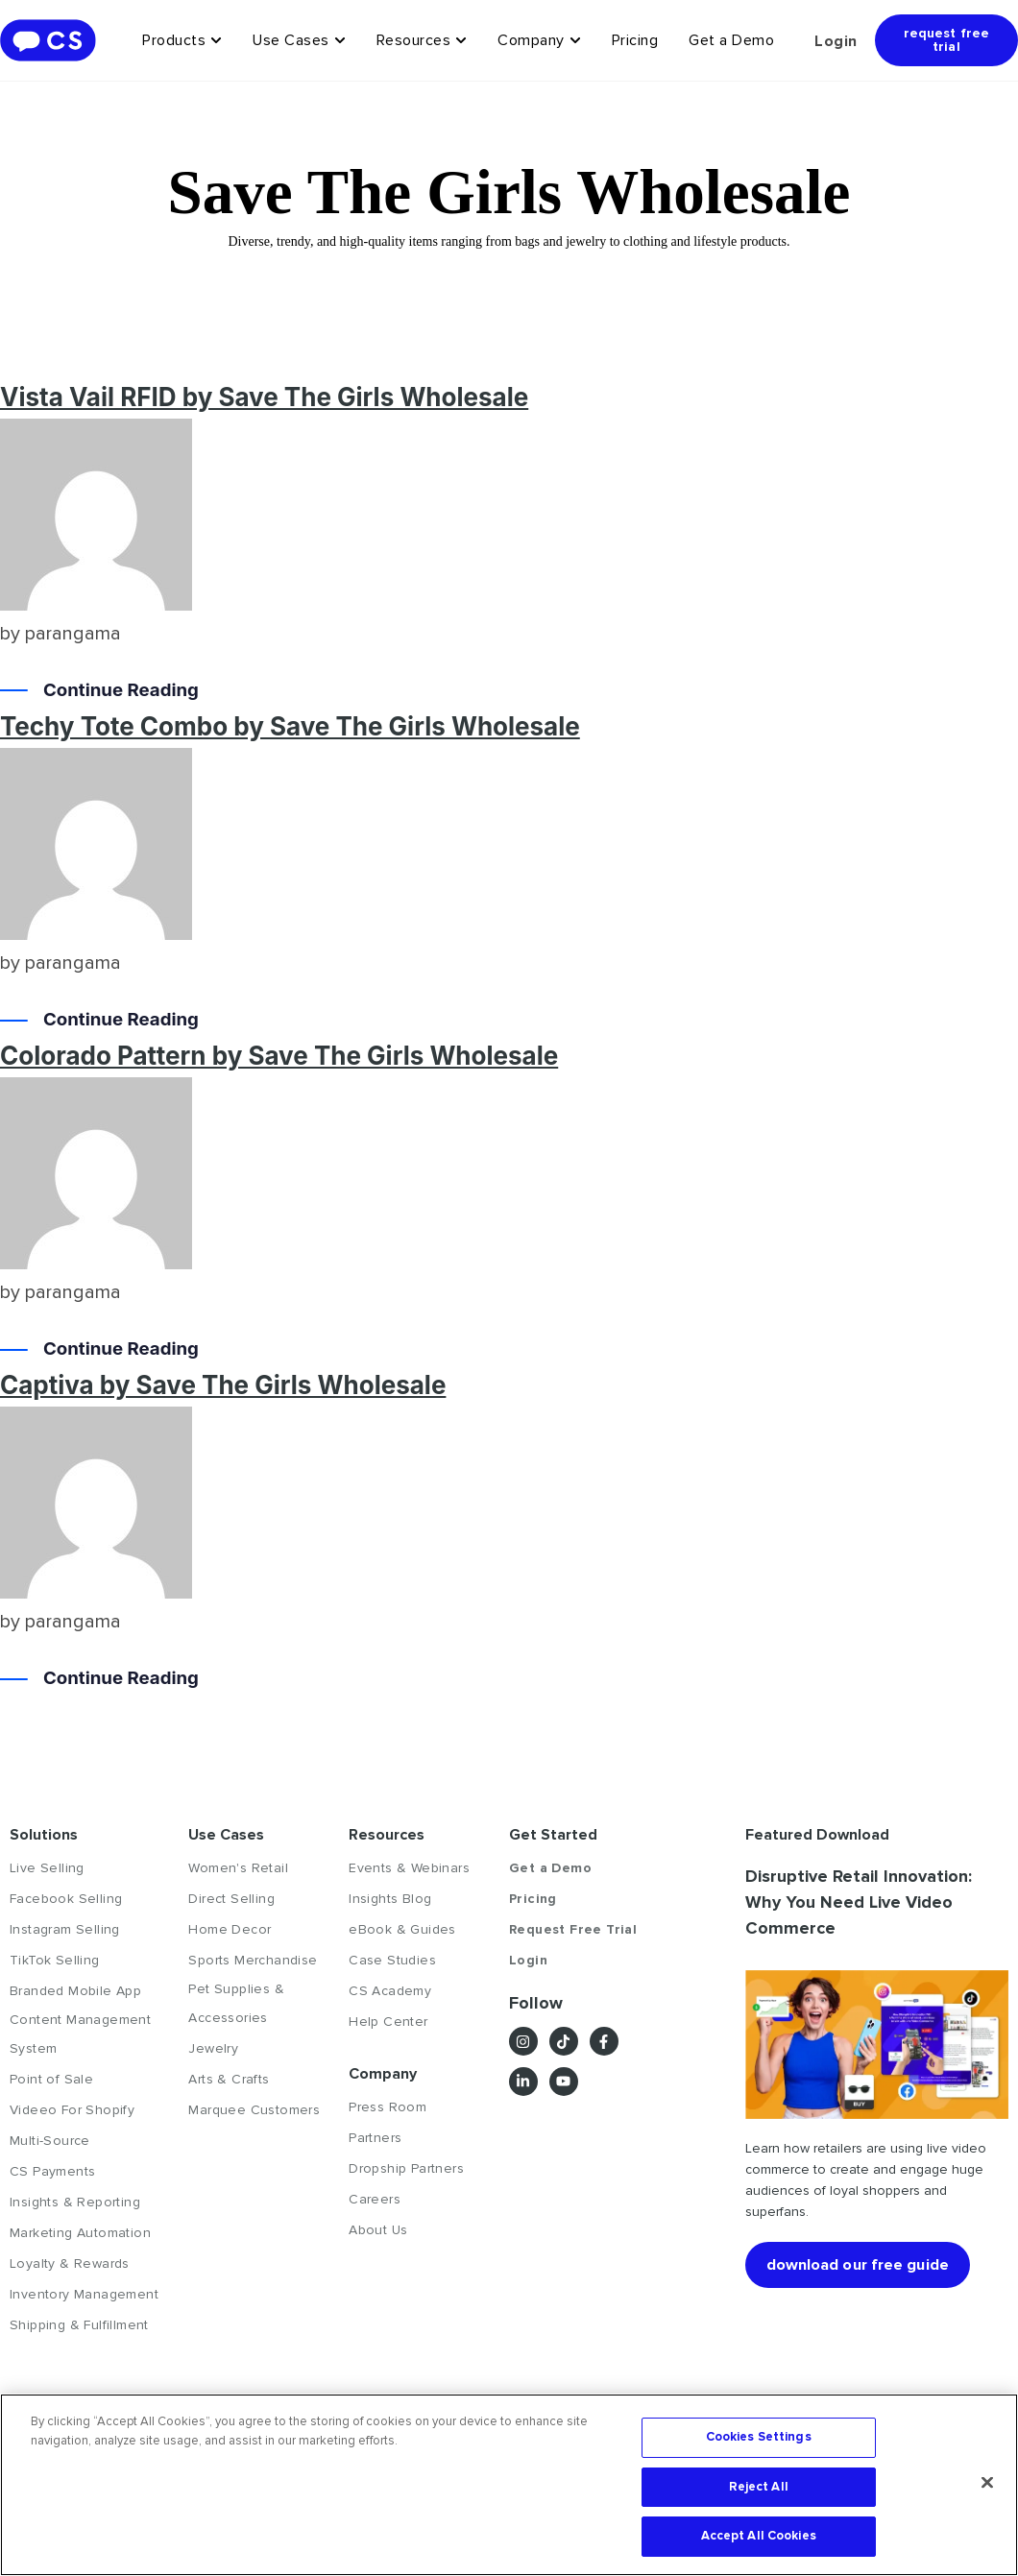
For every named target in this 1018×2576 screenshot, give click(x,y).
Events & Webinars (409, 1868)
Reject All (758, 2486)
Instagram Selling (65, 1929)
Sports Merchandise (252, 1960)
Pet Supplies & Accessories (236, 2003)
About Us (378, 2230)
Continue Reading (126, 692)
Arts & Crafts (228, 2079)
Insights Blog (390, 1898)
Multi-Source (50, 2140)
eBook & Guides (402, 1929)
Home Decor (229, 1929)
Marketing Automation (80, 2233)
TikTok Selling (55, 1960)
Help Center (388, 2021)
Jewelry (213, 2048)
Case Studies (392, 1960)
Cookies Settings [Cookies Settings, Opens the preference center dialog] (759, 2436)
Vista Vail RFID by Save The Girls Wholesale (264, 397)
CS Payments (52, 2171)
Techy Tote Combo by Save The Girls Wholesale (290, 726)
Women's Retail (238, 1868)
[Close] (987, 2483)
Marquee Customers (254, 2110)
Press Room (387, 2107)
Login (836, 41)
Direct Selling (231, 1898)
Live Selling (47, 1868)
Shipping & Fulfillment (79, 2325)
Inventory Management (84, 2294)
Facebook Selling (66, 1898)
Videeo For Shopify (72, 2110)
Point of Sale (51, 2079)
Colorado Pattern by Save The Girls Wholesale (279, 1056)
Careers (374, 2199)
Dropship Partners (406, 2168)
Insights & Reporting (75, 2202)
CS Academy (390, 1991)
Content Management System (80, 2034)
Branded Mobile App (75, 1991)
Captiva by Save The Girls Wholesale (223, 1385)
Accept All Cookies (758, 2535)
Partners (375, 2138)
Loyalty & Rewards (70, 2263)
